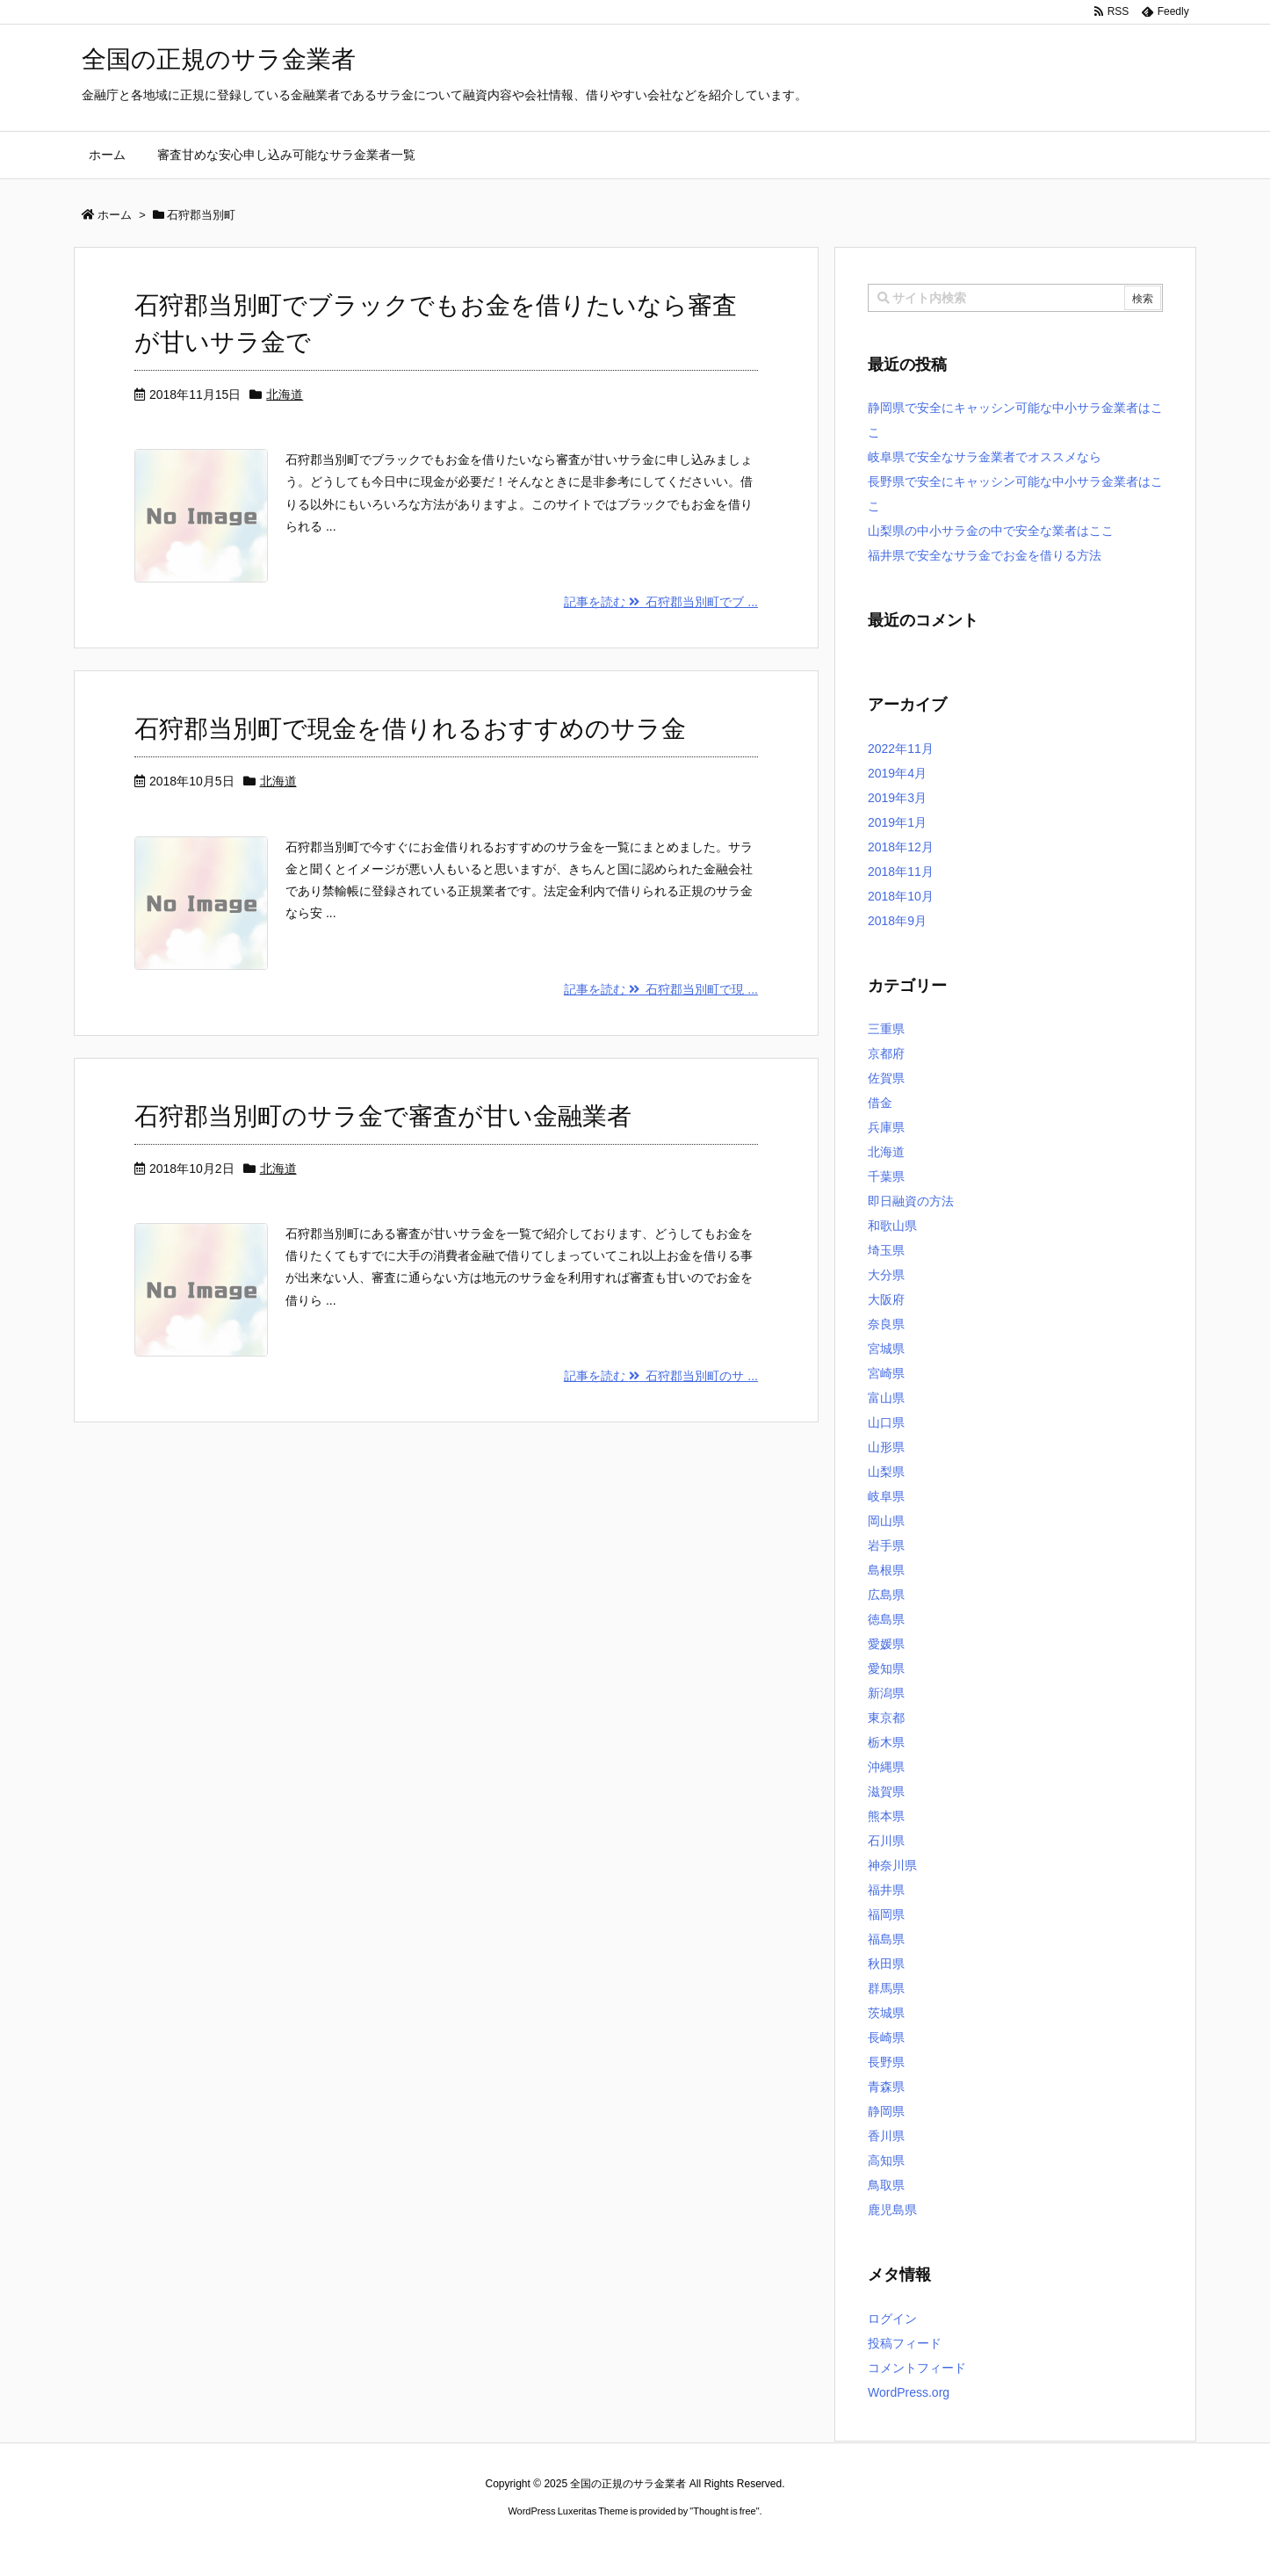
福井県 (886, 1890)
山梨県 (886, 1472)
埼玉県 (886, 1250)
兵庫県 (886, 1127)
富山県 (886, 1398)
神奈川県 (892, 1865)
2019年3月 (897, 798)
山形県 (886, 1447)
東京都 (886, 1718)
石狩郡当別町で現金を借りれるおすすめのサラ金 (410, 728)
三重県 (886, 1029)
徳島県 (886, 1619)
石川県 (886, 1841)
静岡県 (886, 2111)
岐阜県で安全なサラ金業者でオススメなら (984, 457)
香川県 (886, 2136)
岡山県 (886, 1521)
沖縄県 (886, 1767)
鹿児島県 (892, 2210)
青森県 (886, 2087)
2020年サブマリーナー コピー (572, 2542)
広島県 (886, 1595)
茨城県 (886, 2013)
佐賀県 (886, 1078)
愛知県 (886, 1668)
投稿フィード (905, 2343)
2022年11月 (901, 749)
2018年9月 (897, 921)
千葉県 (886, 1176)
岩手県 (886, 1545)
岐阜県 (886, 1496)
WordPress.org (908, 2392)
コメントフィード (917, 2368)
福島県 (886, 1939)
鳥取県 (886, 2185)
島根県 (886, 1570)
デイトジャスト (823, 2542)
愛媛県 (886, 1644)
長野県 (886, 2062)
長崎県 (886, 2037)
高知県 (886, 2160)
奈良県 (886, 1324)
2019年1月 (897, 822)
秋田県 (886, 1964)
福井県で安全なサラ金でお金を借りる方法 (984, 555)
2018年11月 (901, 872)
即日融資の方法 (911, 1201)
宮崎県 (886, 1373)
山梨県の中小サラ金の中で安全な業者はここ (991, 531)
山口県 (886, 1422)
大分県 (886, 1275)
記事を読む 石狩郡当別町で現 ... (661, 989)
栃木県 (886, 1742)
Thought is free (724, 2511)
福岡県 (886, 1914)
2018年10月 (901, 896)
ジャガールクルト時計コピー (714, 2542)
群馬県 (886, 1988)
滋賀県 (886, 1791)
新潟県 (886, 1693)
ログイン (892, 2319)
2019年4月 (897, 773)
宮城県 (886, 1349)
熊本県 (886, 1816)
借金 (880, 1103)
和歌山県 (892, 1226)
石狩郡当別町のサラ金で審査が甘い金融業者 (382, 1116)
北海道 (284, 394)
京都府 (886, 1053)
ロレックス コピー (453, 2542)
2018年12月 (901, 847)
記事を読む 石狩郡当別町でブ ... (661, 602)
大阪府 (886, 1299)
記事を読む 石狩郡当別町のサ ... (661, 1376)
